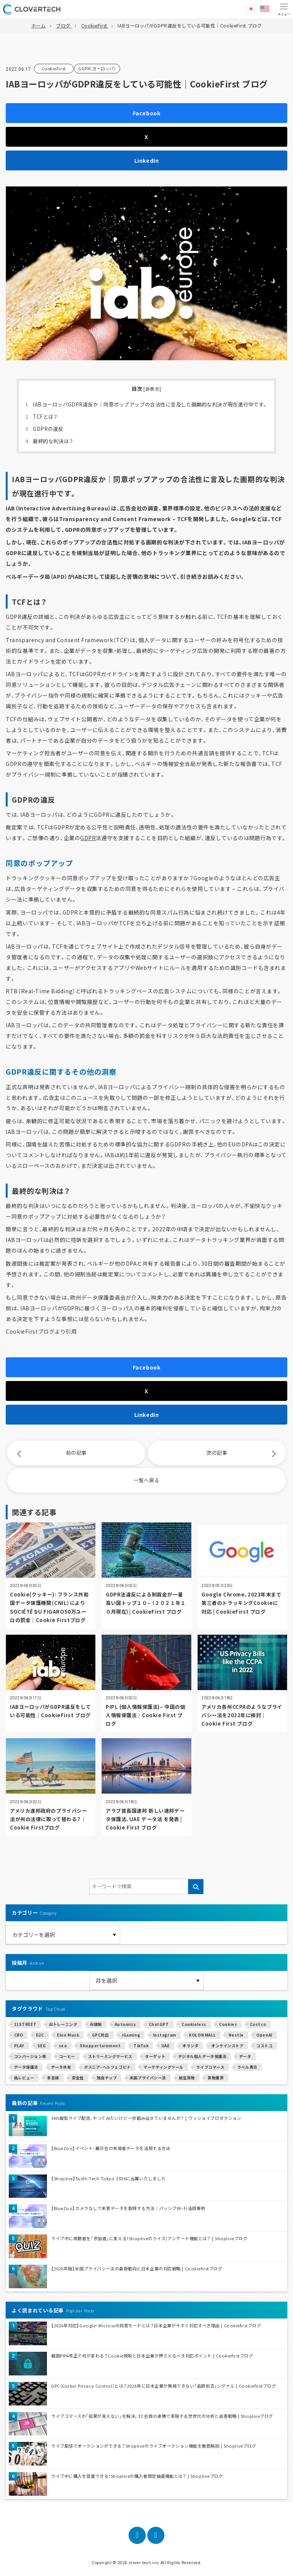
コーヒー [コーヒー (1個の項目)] (67, 2056)
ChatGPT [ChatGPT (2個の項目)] (159, 2024)
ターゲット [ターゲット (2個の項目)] (155, 2056)
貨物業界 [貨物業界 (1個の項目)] (216, 2078)
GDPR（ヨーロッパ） (97, 68)
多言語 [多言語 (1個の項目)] (53, 2078)
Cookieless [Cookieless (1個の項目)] (194, 2024)
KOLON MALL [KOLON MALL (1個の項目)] (202, 2035)
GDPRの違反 (44, 428)
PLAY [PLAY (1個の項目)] (19, 2045)
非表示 (152, 388)
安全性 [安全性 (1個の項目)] (78, 2078)
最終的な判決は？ (49, 441)
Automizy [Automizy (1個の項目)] (125, 2024)
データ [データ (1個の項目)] (245, 2056)
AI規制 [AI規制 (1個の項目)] (96, 2024)
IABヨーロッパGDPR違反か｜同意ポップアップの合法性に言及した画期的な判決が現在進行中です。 (146, 404)
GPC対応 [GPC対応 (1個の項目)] (100, 2035)
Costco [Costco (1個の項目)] (258, 2024)
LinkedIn (146, 160)
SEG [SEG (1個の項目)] (41, 2045)
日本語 (251, 9)
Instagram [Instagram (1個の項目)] (164, 2035)
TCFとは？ (41, 416)
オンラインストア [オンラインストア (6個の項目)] (227, 2045)
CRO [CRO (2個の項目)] (18, 2035)
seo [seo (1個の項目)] (63, 2045)
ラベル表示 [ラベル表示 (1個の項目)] (247, 2067)
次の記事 (216, 1452)
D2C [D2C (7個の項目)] (40, 2035)
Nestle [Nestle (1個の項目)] (236, 2035)
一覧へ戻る (146, 1480)
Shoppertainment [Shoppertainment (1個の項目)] (100, 2045)
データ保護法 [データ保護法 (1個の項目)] (26, 2067)
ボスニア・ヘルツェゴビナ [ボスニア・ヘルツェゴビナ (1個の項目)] (107, 2067)
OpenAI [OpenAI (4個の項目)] (264, 2035)
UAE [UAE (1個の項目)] (165, 2045)
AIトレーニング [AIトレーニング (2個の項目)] (63, 2024)
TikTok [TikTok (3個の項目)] (141, 2045)
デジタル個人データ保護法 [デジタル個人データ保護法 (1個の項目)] (202, 2056)
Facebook (146, 113)
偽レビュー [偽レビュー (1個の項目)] (24, 2078)
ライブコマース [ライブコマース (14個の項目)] (210, 2067)
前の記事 (76, 1452)
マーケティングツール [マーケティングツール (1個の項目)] (163, 2067)
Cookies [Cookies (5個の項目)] (228, 2024)
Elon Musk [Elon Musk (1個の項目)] (68, 2035)
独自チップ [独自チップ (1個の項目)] (107, 2078)
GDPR (88, 838)
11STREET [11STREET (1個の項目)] (25, 2024)
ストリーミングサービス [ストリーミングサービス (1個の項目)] (110, 2056)
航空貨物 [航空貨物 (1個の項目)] (187, 2078)
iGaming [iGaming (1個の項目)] (131, 2035)
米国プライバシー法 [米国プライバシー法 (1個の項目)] (148, 2078)
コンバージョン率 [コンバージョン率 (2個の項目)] (30, 2056)
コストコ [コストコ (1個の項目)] (264, 2045)
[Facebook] (137, 2535)
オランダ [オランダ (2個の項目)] (190, 2045)
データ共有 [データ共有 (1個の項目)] (61, 2067)
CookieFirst (54, 68)
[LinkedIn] (155, 2535)
